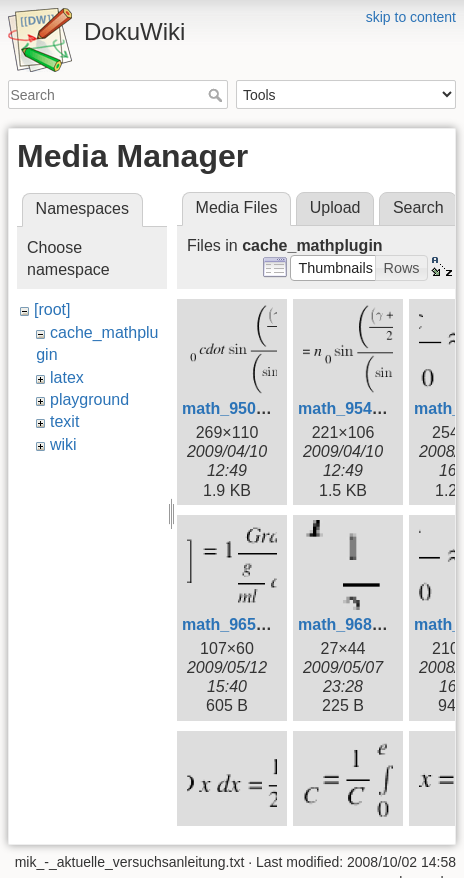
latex (67, 377)
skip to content (411, 17)
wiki (63, 444)
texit (64, 421)
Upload (335, 207)
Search (217, 95)
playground (89, 399)
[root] (52, 309)
